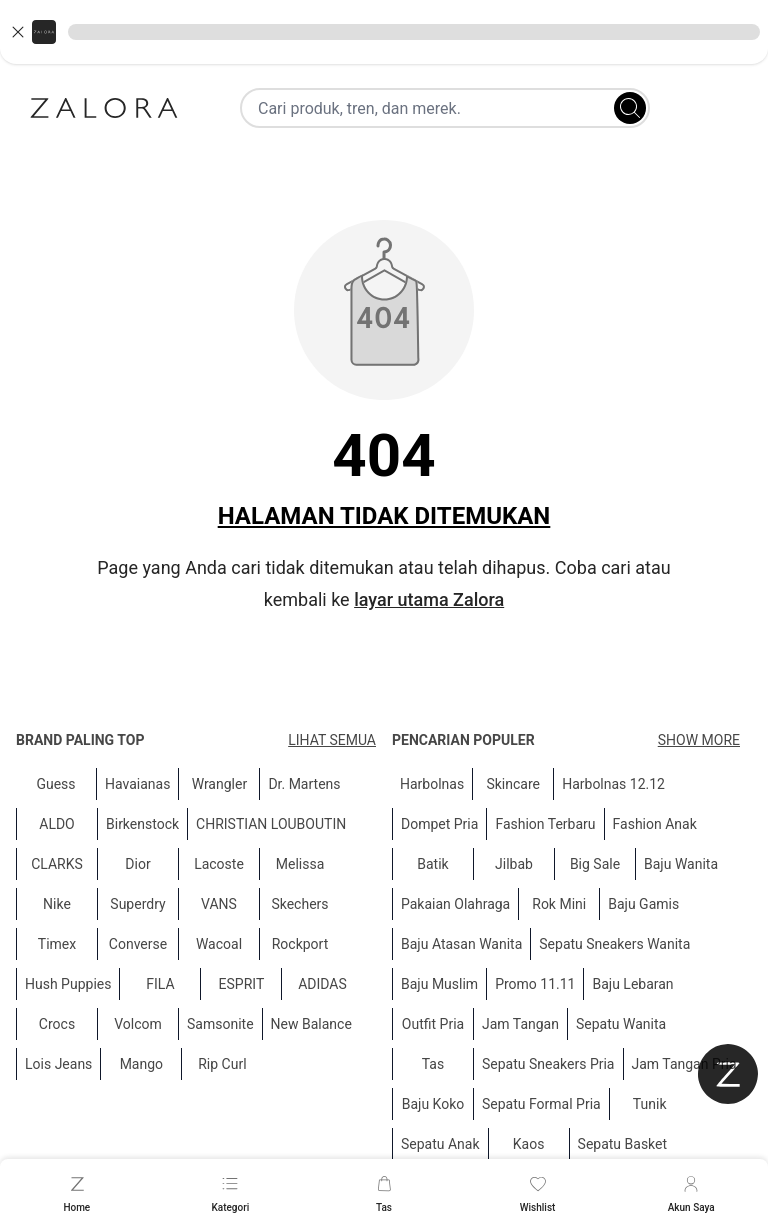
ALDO (57, 824)
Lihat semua (332, 740)
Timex (57, 944)
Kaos (529, 1144)
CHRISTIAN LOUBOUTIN (271, 824)
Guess (55, 784)
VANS (219, 904)
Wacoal (219, 944)
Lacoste (219, 864)
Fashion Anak (655, 824)
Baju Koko (433, 1104)
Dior (137, 864)
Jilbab (514, 864)
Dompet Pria (439, 824)
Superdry (137, 904)
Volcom (138, 1024)
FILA (160, 984)
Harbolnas (432, 784)
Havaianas (137, 784)
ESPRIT (242, 984)
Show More (699, 740)
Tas (433, 1064)
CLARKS (57, 864)
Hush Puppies (68, 984)
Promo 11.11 (535, 984)
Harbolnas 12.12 (613, 784)
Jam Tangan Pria (684, 1064)
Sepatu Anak (440, 1144)
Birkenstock (142, 824)
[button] (384, 32)
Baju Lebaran (632, 984)
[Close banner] (18, 32)
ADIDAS (322, 984)
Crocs (57, 1024)
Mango (141, 1064)
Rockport (300, 944)
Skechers (299, 904)
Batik (432, 864)
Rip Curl (222, 1064)
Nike (57, 904)
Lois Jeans (58, 1064)
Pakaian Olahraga (455, 904)
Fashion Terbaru (545, 824)
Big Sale (595, 864)
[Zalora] (104, 108)
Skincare (513, 784)
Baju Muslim (439, 984)
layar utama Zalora (429, 599)
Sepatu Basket (623, 1144)
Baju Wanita (681, 864)
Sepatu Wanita (621, 1024)
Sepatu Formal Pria (541, 1104)
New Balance (311, 1024)
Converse (138, 944)
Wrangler (220, 784)
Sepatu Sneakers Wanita (614, 944)
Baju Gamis (643, 904)
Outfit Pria (433, 1024)
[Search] (630, 108)
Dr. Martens (304, 784)
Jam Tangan (520, 1024)
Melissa (300, 864)
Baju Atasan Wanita (461, 944)
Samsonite (220, 1024)
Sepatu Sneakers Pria (548, 1064)
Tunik (650, 1104)
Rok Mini (559, 904)
